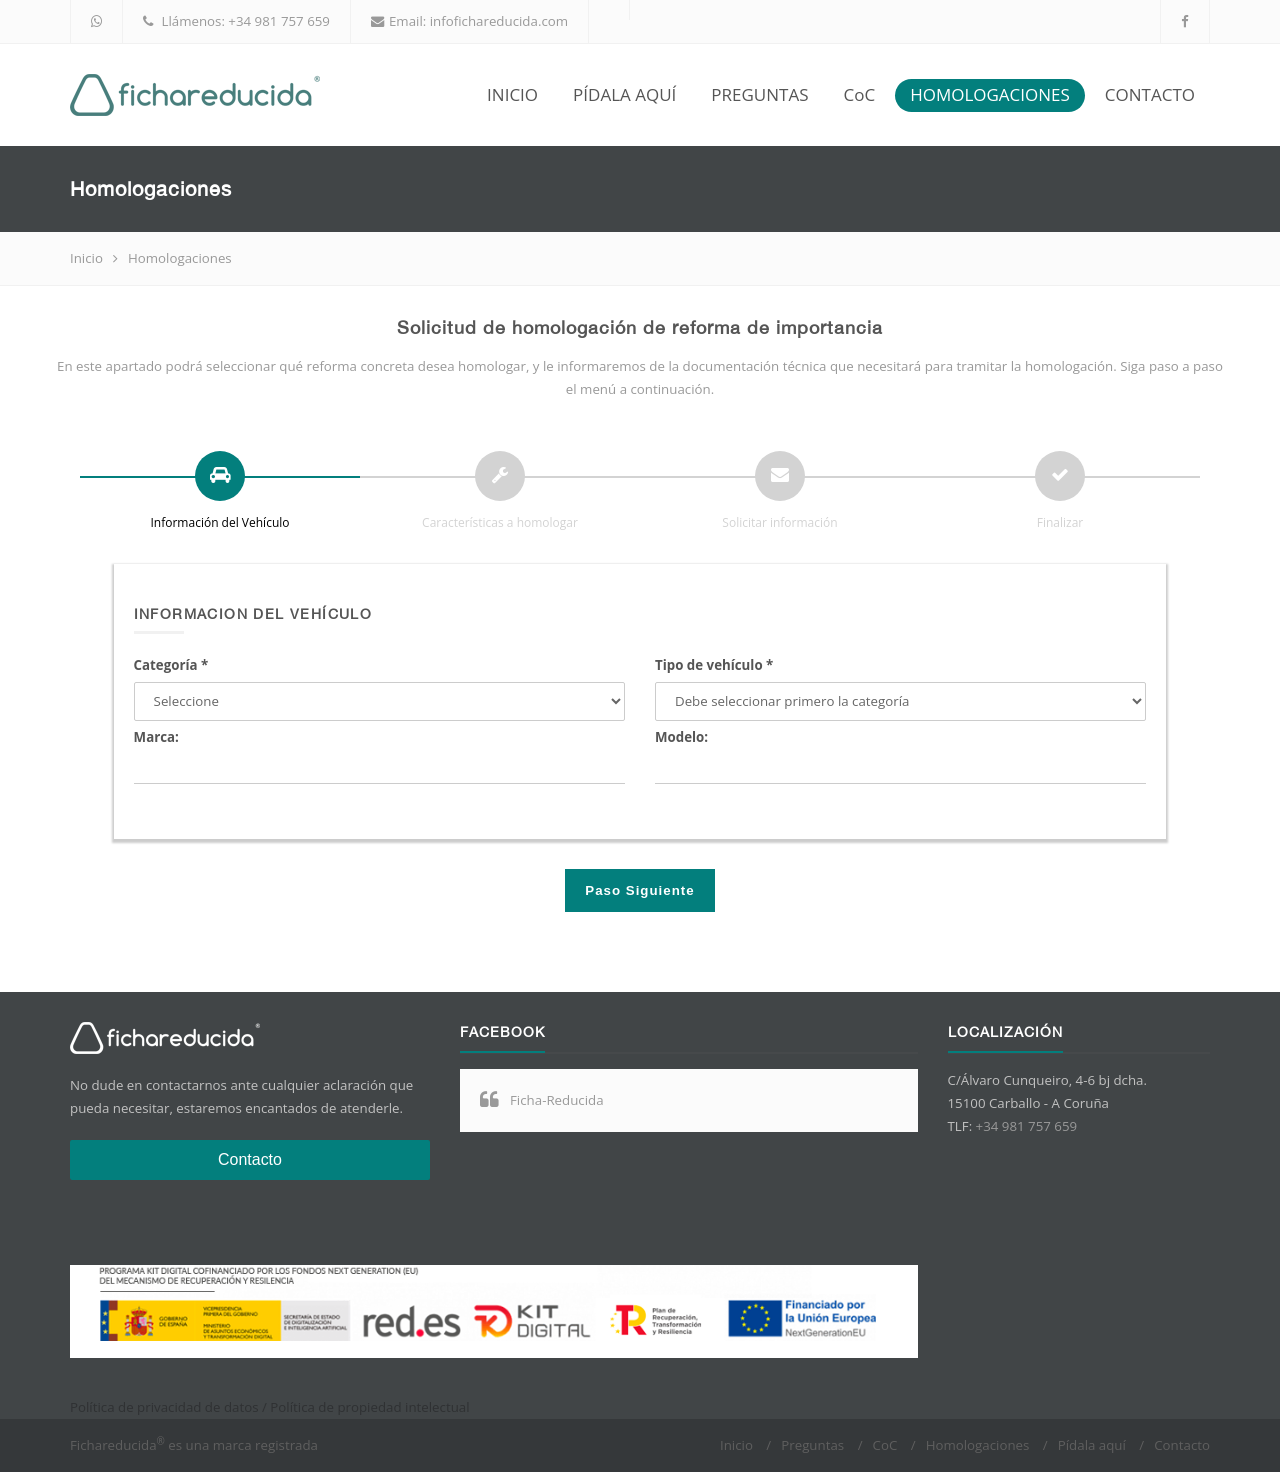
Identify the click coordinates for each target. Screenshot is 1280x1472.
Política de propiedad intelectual (369, 1407)
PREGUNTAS (759, 94)
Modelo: (681, 737)
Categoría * (171, 665)
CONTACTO (1150, 94)
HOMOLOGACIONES (990, 94)
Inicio (86, 258)
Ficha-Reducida (557, 1100)
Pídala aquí (1092, 1445)
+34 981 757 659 (279, 21)
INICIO (512, 94)
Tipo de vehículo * (714, 665)
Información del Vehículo (220, 522)
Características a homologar (500, 522)
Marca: (156, 737)
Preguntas (812, 1445)
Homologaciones (978, 1445)
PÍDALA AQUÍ (624, 94)
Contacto (250, 1159)
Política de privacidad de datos (164, 1407)
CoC (859, 94)
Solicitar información (779, 522)
